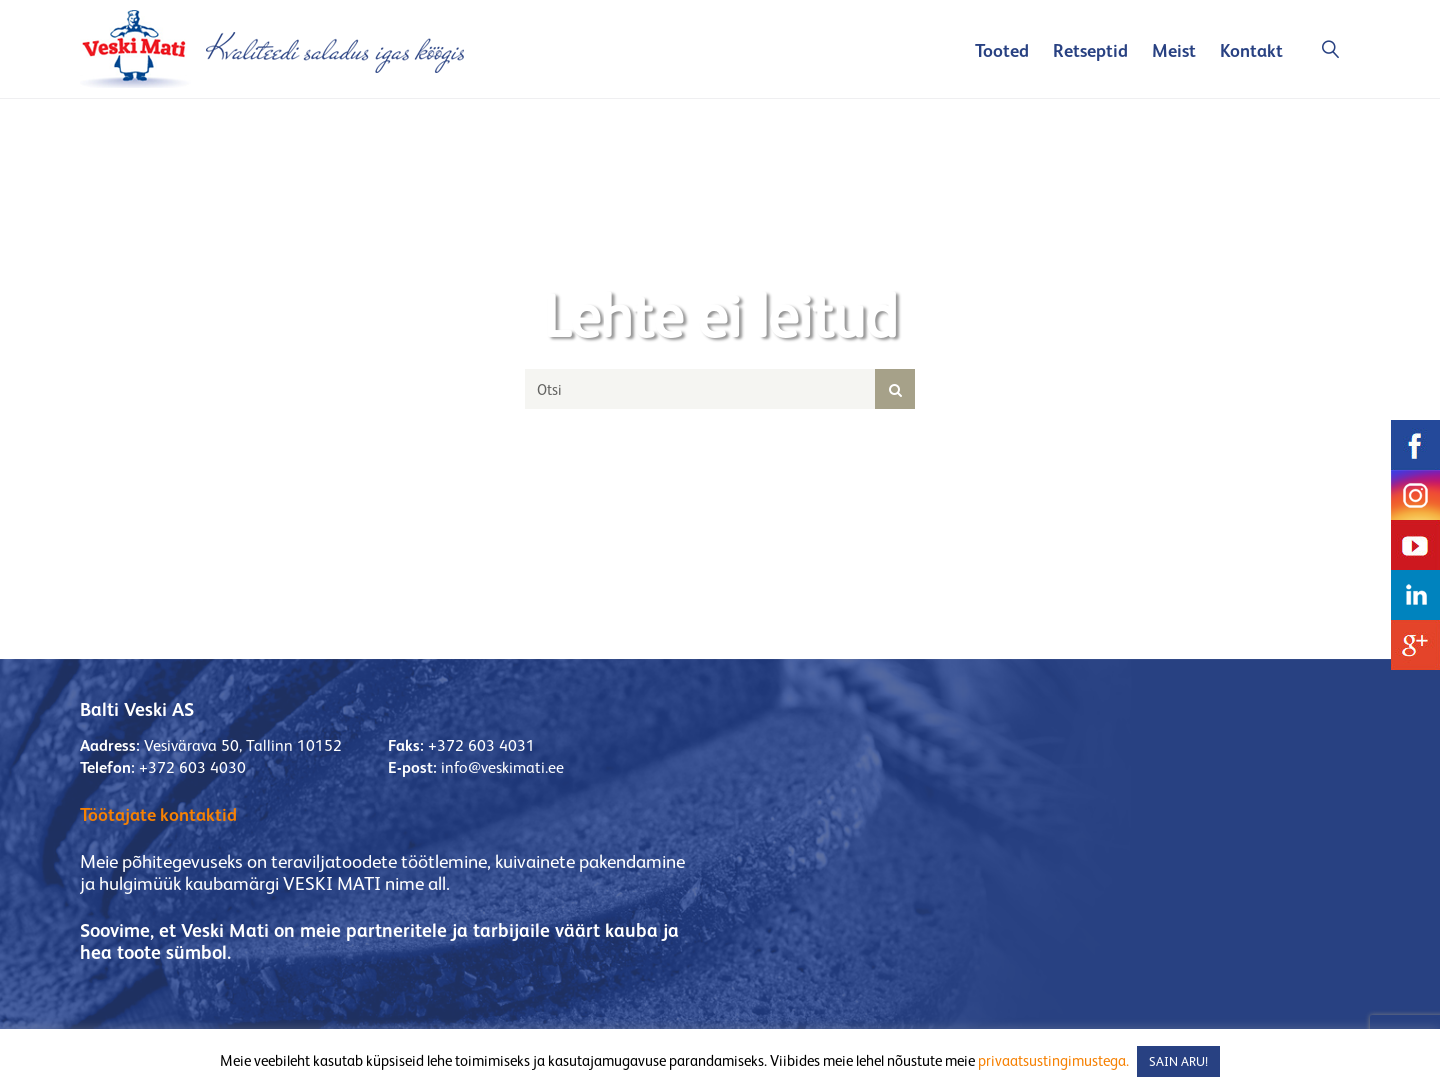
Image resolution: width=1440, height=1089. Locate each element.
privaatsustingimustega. (1053, 1060)
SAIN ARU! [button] (1178, 1061)
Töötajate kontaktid (158, 814)
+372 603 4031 (481, 745)
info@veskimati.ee (502, 767)
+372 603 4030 (192, 767)
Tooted (1002, 50)
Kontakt (1251, 50)
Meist (1174, 50)
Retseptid (1090, 50)
